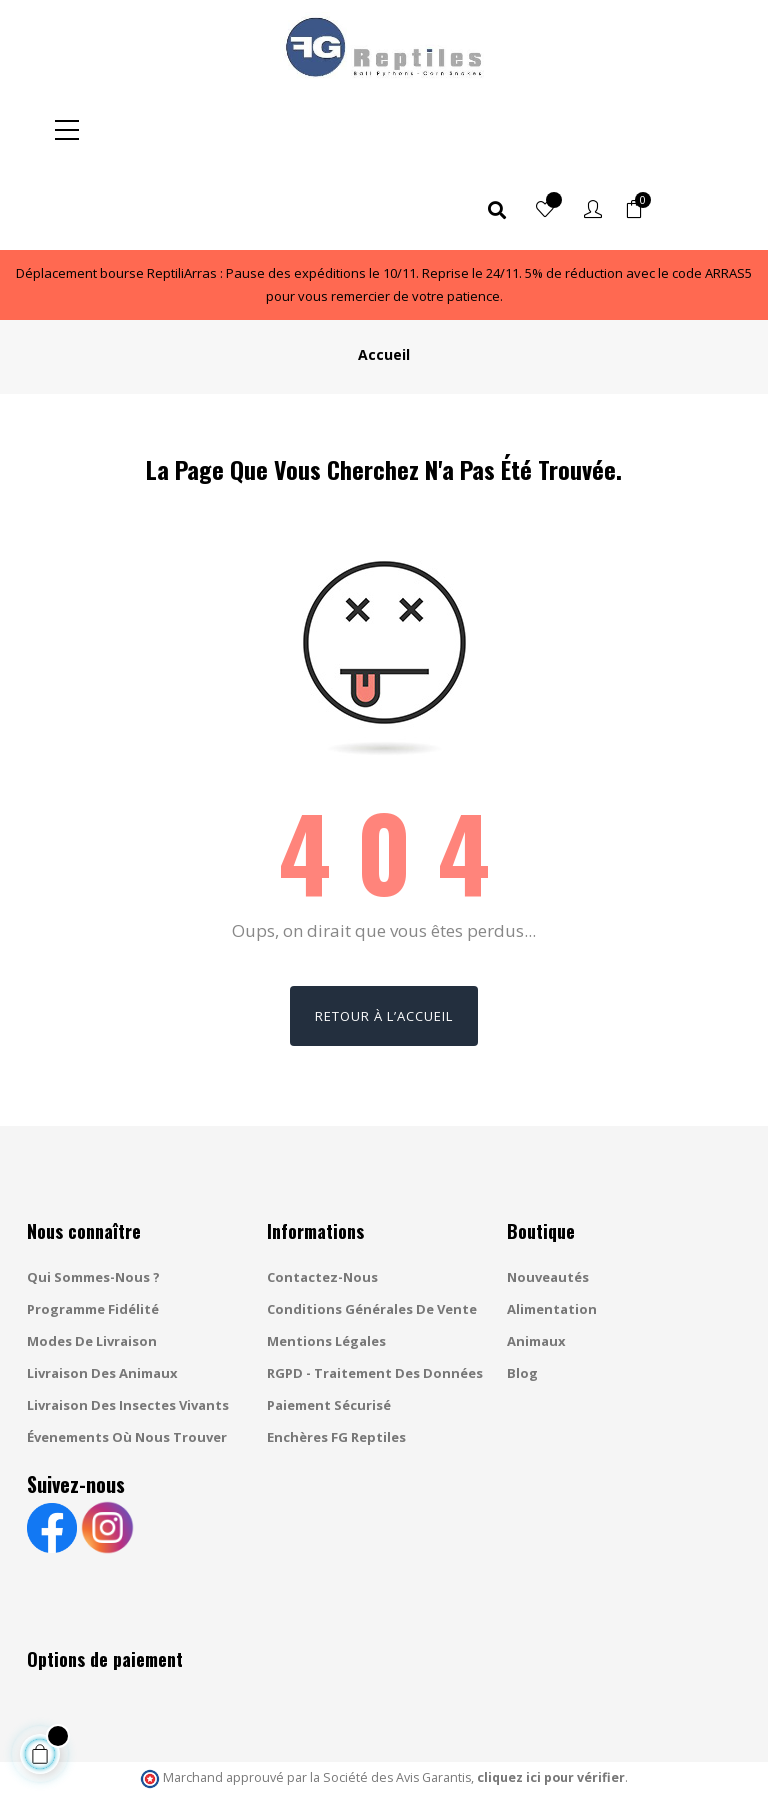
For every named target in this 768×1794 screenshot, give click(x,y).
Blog (522, 1293)
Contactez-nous (322, 1197)
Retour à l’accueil (384, 936)
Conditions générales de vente (372, 1229)
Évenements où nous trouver (127, 1357)
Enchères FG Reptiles (336, 1357)
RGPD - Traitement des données (375, 1293)
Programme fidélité (93, 1229)
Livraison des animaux (102, 1293)
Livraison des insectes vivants (128, 1325)
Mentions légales (326, 1261)
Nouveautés (548, 1197)
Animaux (536, 1261)
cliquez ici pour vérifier (551, 1697)
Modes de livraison (92, 1261)
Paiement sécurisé (329, 1325)
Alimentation (552, 1229)
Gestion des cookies (524, 1759)
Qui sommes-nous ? (93, 1197)
